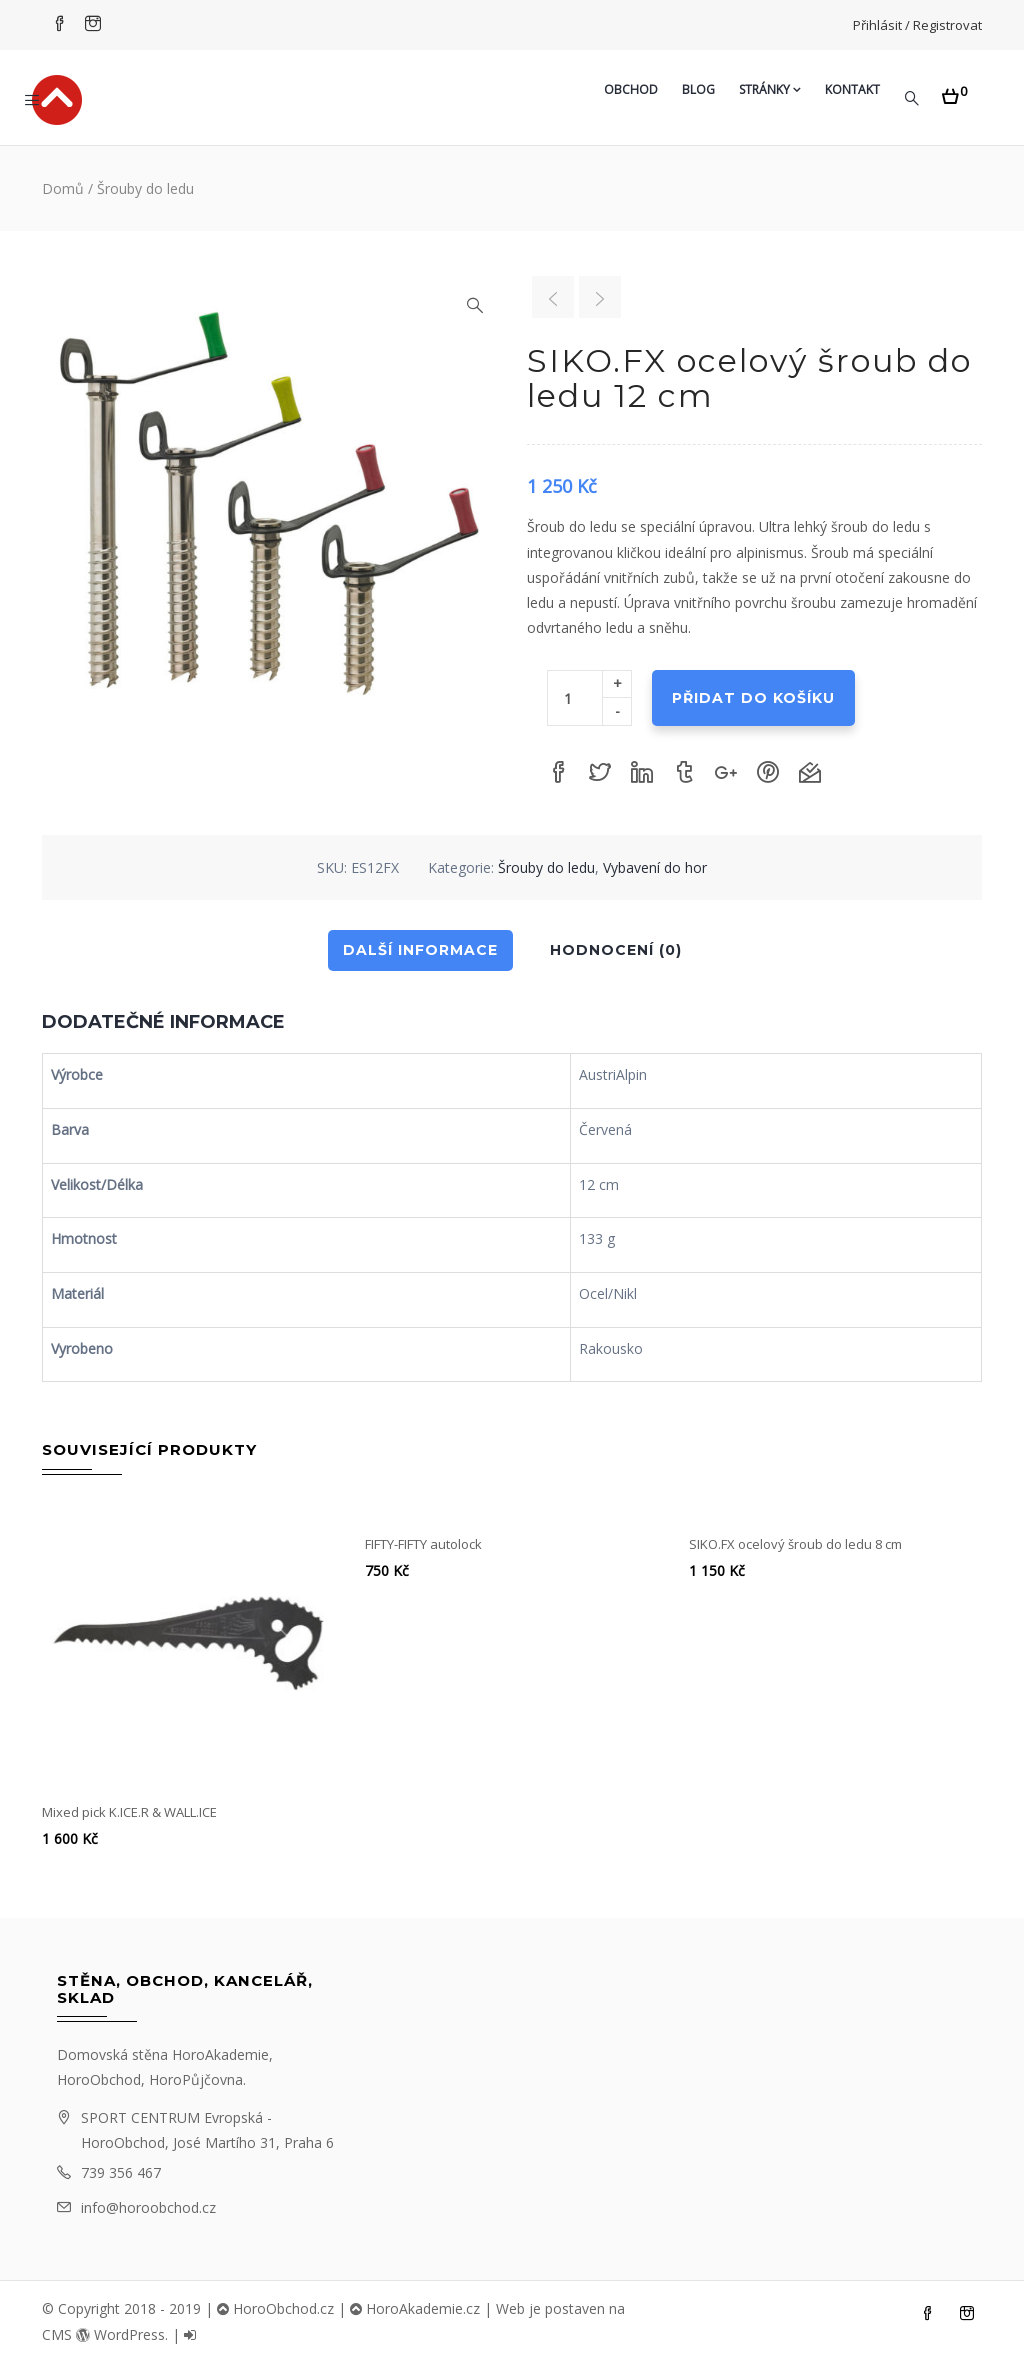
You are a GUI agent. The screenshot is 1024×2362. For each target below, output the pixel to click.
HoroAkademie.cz (415, 2308)
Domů (63, 188)
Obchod (631, 89)
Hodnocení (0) (616, 950)
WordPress (120, 2334)
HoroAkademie (220, 2054)
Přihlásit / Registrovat (917, 25)
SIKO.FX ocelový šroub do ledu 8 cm (795, 1544)
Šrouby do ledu (145, 188)
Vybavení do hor (655, 867)
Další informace (420, 950)
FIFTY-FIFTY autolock (423, 1544)
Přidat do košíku (753, 698)
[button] (954, 90)
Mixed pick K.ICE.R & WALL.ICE (129, 1812)
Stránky (770, 89)
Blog (698, 89)
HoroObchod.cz (275, 2308)
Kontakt (852, 89)
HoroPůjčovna (196, 2079)
